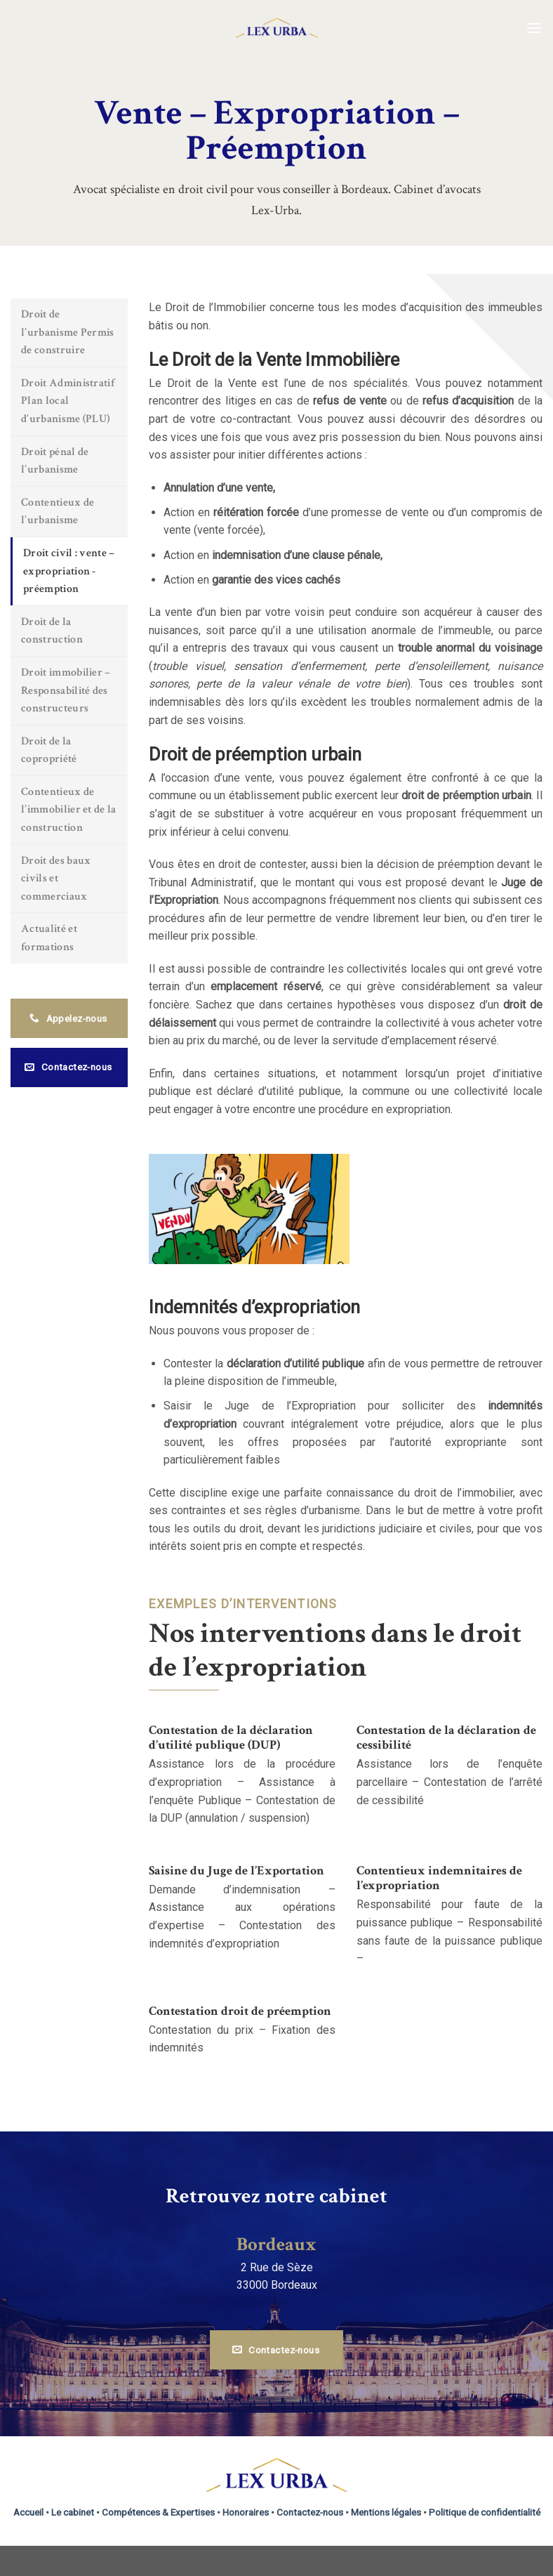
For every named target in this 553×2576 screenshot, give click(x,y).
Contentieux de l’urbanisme (57, 511)
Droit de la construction (52, 631)
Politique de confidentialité (484, 2512)
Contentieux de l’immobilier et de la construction (68, 809)
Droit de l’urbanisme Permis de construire (67, 332)
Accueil (28, 2512)
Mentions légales (386, 2512)
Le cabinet (72, 2512)
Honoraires (245, 2512)
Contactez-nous (309, 2512)
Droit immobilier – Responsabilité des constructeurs (66, 690)
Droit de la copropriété (49, 750)
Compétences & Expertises (158, 2512)
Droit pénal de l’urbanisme (54, 461)
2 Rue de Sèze (277, 2267)
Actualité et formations (49, 937)
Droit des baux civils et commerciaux (56, 878)
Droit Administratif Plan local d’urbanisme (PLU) (67, 401)
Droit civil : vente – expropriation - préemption (69, 571)
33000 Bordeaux (276, 2285)
